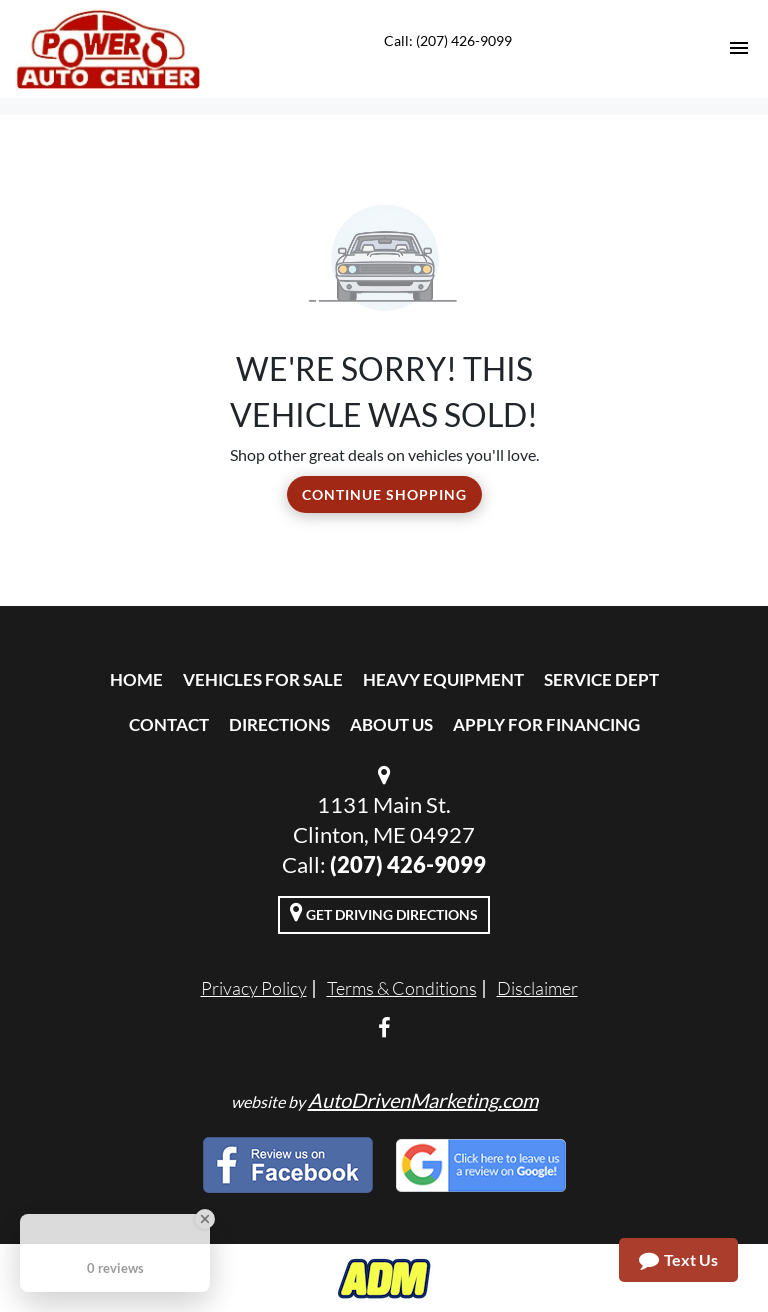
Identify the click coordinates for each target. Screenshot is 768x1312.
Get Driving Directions (384, 912)
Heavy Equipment (443, 679)
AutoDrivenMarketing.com (423, 1100)
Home (136, 679)
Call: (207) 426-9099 (448, 40)
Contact (169, 724)
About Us (391, 724)
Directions (279, 724)
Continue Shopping (384, 494)
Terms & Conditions (402, 988)
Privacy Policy (254, 988)
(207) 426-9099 (408, 864)
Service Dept (601, 679)
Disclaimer (537, 988)
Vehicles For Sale (263, 679)
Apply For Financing (546, 724)
